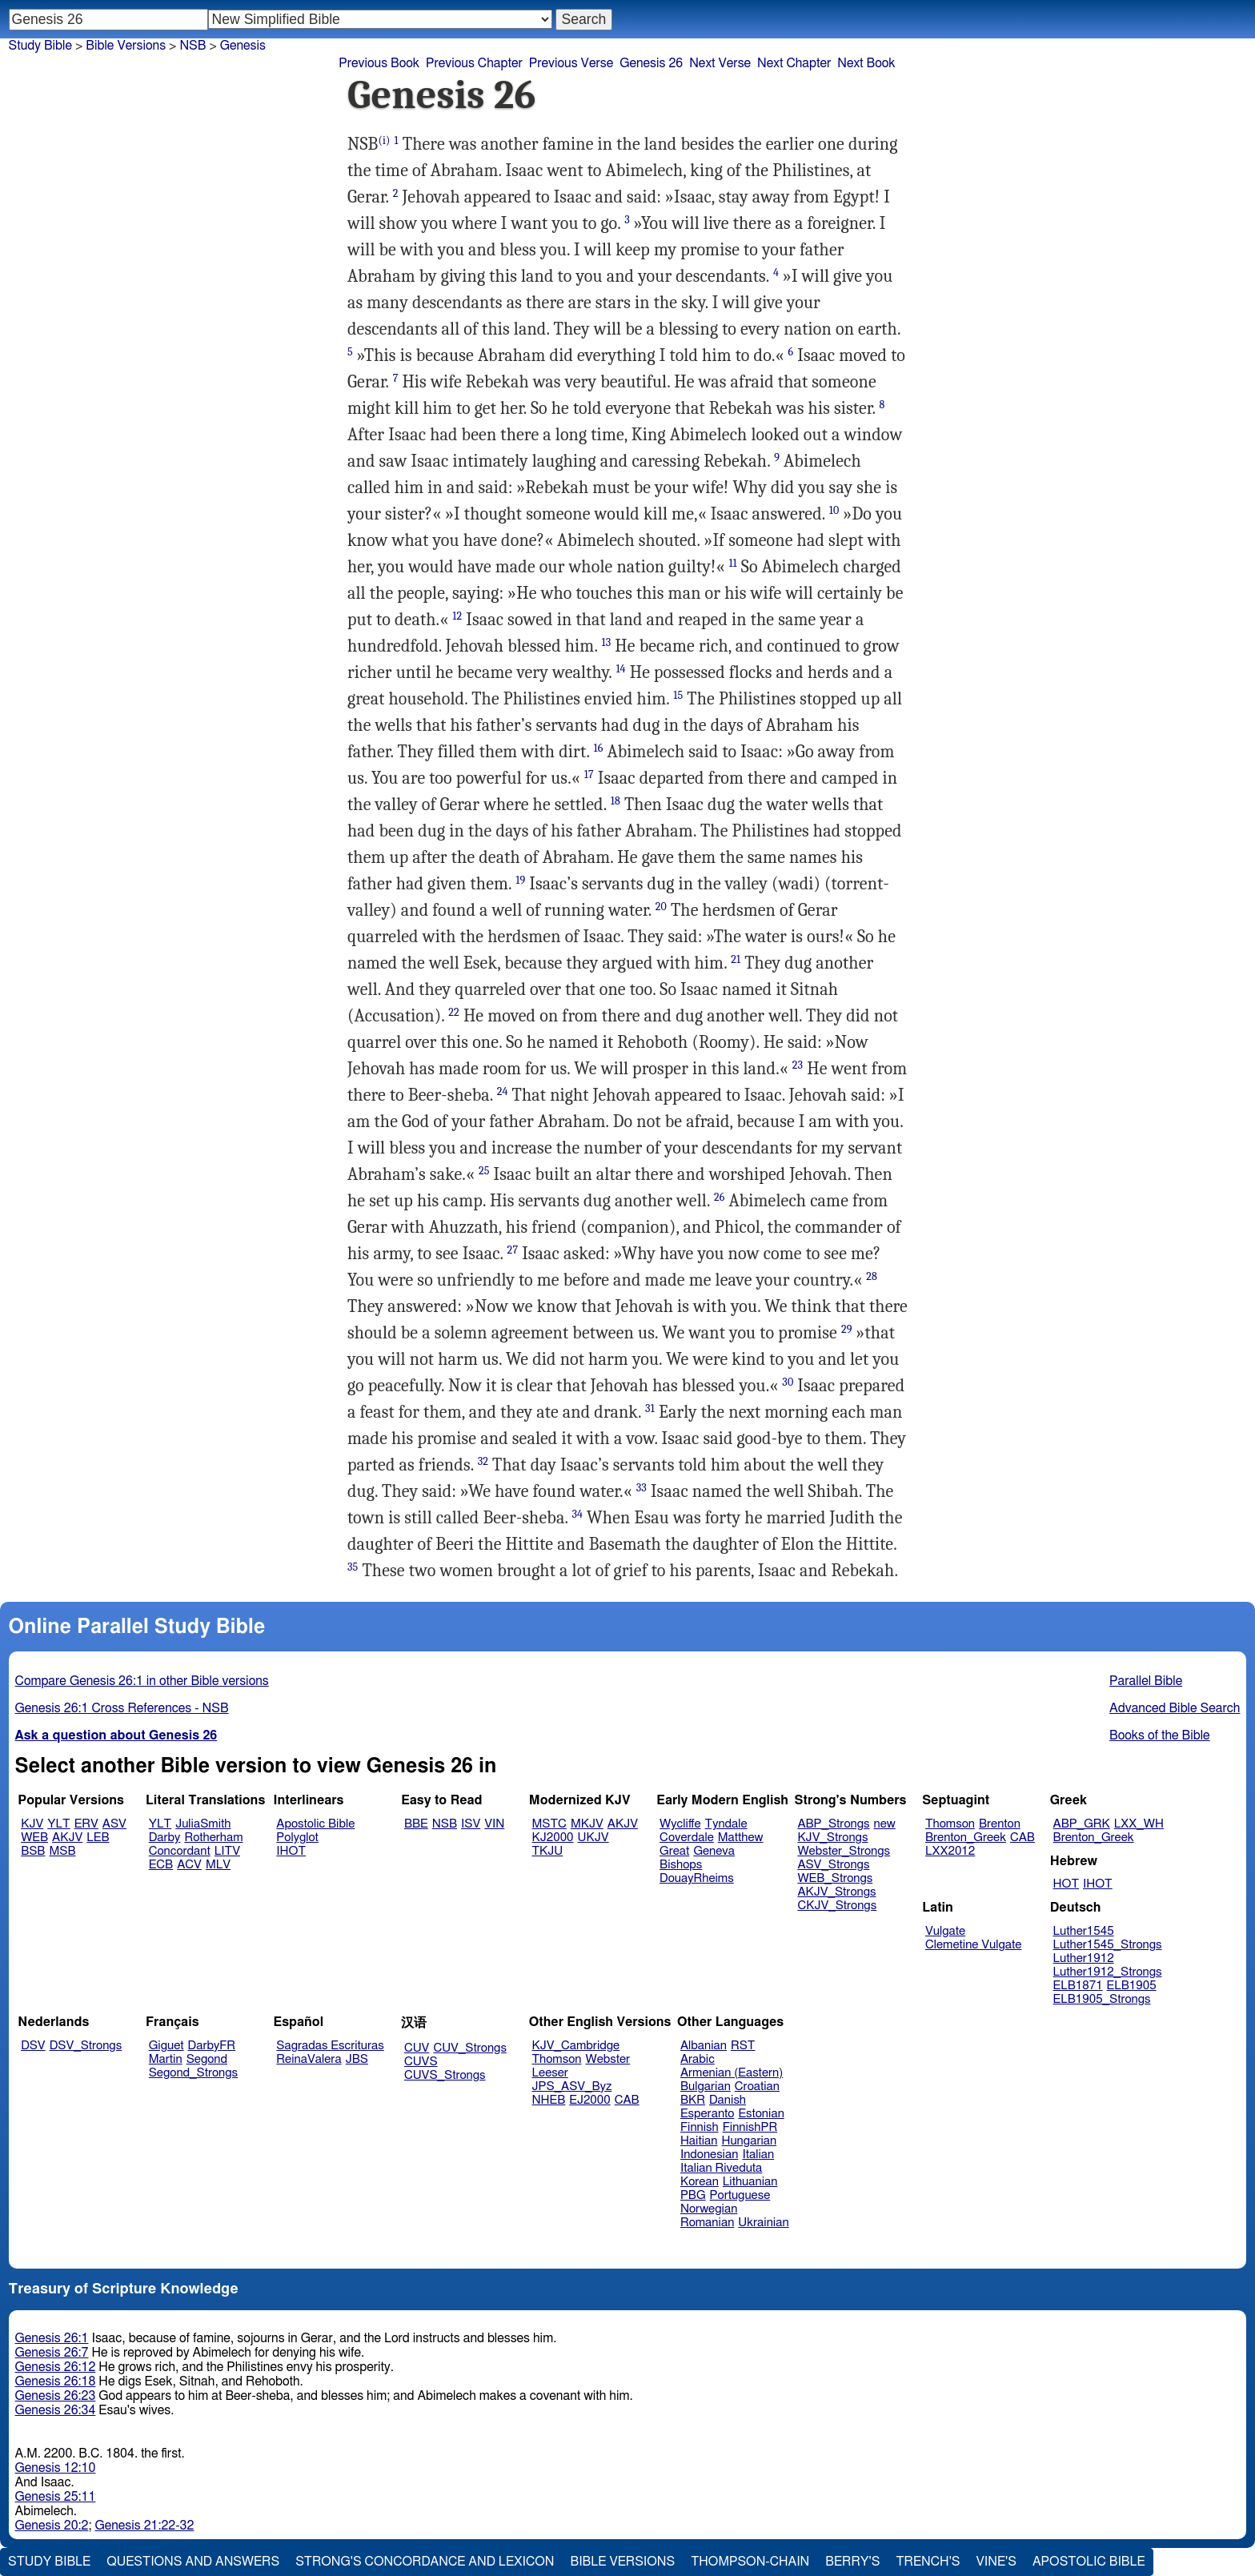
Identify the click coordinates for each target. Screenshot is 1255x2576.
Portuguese (740, 2195)
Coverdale (687, 1838)
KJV (32, 1824)
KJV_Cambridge (576, 2046)
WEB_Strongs (834, 1878)
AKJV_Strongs (836, 1892)
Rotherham (213, 1838)
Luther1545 (1083, 1931)
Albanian (703, 2046)
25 (484, 1171)
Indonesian (709, 2155)
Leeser (550, 2073)
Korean (699, 2182)
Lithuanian (750, 2182)
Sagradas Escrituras (329, 2046)
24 (502, 1091)
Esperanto (707, 2114)
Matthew (741, 1838)
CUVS (421, 2062)
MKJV (587, 1824)
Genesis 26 (651, 63)
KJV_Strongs (832, 1838)
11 (732, 563)
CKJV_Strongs (836, 1906)
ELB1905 (1132, 1986)
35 (352, 1567)
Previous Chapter (474, 63)
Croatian (757, 2086)
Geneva (714, 1851)
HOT (1066, 1884)
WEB (34, 1838)
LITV (227, 1851)
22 (453, 1012)
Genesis (243, 45)
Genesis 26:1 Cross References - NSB (122, 1708)
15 (678, 695)
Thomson (950, 1824)
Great (674, 1851)
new (885, 1824)
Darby (165, 1838)
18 (615, 801)
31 (650, 1408)
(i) (384, 140)
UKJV (593, 1838)
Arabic (697, 2059)
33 (641, 1488)
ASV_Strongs (833, 1865)
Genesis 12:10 (55, 2468)
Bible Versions (126, 45)
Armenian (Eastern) (731, 2073)
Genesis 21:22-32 (144, 2525)
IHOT (291, 1851)
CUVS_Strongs (445, 2075)
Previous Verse (571, 63)
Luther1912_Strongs (1107, 1972)
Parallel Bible (1145, 1681)
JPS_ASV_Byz (572, 2086)
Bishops (681, 1865)
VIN (494, 1824)
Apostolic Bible (1088, 2561)
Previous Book (379, 63)
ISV (470, 1824)
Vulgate (945, 1931)
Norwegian (708, 2209)
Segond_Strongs (193, 2073)
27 (513, 1250)
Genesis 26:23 (55, 2395)
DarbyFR (212, 2046)
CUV (417, 2048)
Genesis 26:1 (52, 2338)
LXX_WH (1139, 1824)
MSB (62, 1851)
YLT (58, 1824)
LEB (97, 1838)
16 (598, 748)
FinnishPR (750, 2127)
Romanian (707, 2223)
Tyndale (726, 1824)
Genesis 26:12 (55, 2367)
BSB (33, 1851)
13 (606, 642)
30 (787, 1382)
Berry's (852, 2561)
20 (661, 906)
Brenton (999, 1824)
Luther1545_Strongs (1107, 1945)
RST (743, 2046)
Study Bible (40, 45)
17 (589, 774)
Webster (607, 2059)
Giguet (166, 2046)
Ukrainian (763, 2223)
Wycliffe (680, 1824)
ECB (161, 1865)
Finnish (699, 2127)
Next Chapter (794, 63)
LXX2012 (950, 1851)
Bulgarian (705, 2086)
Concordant (180, 1851)
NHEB (549, 2100)
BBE (416, 1824)
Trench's (928, 2561)
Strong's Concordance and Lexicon (424, 2561)
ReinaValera (308, 2059)
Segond (206, 2059)
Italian (758, 2155)
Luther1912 (1083, 1958)
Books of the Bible (1159, 1735)
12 (457, 616)
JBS (357, 2059)
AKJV (67, 1838)
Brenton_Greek (965, 1838)
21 (735, 959)
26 (719, 1197)
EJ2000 (589, 2100)
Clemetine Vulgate (973, 1945)
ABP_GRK (1081, 1824)
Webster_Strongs (843, 1851)
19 (520, 880)
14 (620, 669)
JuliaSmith (203, 1824)
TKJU (547, 1851)
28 (871, 1276)
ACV (189, 1865)
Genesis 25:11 (55, 2496)
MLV (218, 1865)
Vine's (996, 2561)
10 (834, 510)
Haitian (699, 2141)
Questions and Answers (192, 2561)
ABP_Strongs (833, 1824)
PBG (693, 2195)
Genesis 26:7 (52, 2352)
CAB (1022, 1838)
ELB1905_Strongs (1102, 1999)
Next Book (866, 63)
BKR (692, 2100)
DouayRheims (697, 1878)
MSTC (549, 1824)
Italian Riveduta (721, 2168)
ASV (114, 1824)
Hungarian (749, 2141)
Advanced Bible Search (1174, 1708)
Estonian (761, 2114)
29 (846, 1329)
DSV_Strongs (86, 2046)
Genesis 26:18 (55, 2381)
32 (483, 1461)
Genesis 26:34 (55, 2410)
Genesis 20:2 (52, 2525)
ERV (86, 1824)
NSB (444, 1824)
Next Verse (720, 63)
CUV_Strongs (469, 2048)
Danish (727, 2100)
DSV (33, 2046)
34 (577, 1514)
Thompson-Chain (750, 2561)
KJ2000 (553, 1838)
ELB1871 (1078, 1986)
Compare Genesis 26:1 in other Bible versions (142, 1681)
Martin (165, 2059)
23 (797, 1065)
